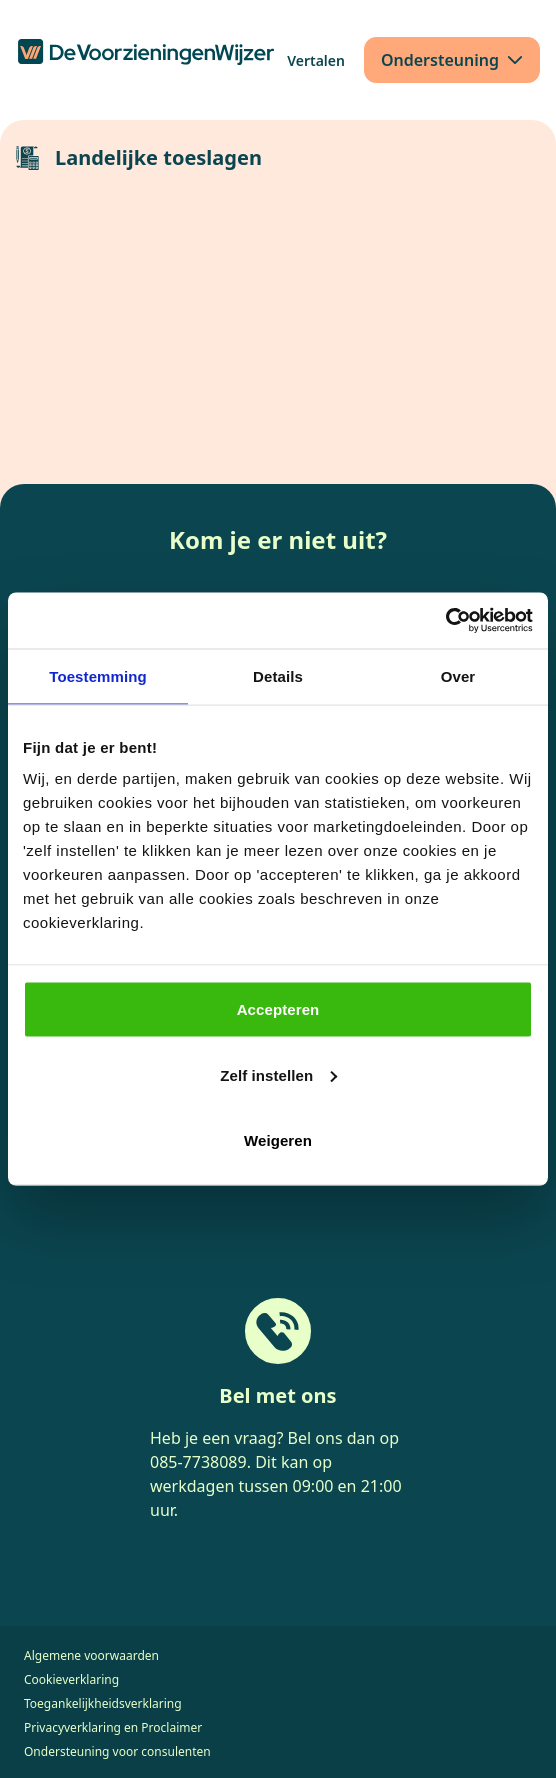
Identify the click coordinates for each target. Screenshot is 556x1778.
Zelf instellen (278, 1074)
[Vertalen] (316, 60)
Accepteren (278, 1009)
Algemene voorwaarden (91, 1655)
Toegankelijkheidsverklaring (103, 1703)
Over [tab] (458, 675)
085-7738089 (198, 1462)
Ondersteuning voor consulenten (117, 1751)
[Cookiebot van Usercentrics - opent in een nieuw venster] (445, 621)
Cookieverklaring (71, 1679)
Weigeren (278, 1140)
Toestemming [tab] (98, 675)
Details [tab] (278, 675)
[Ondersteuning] (452, 60)
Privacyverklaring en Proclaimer (113, 1727)
